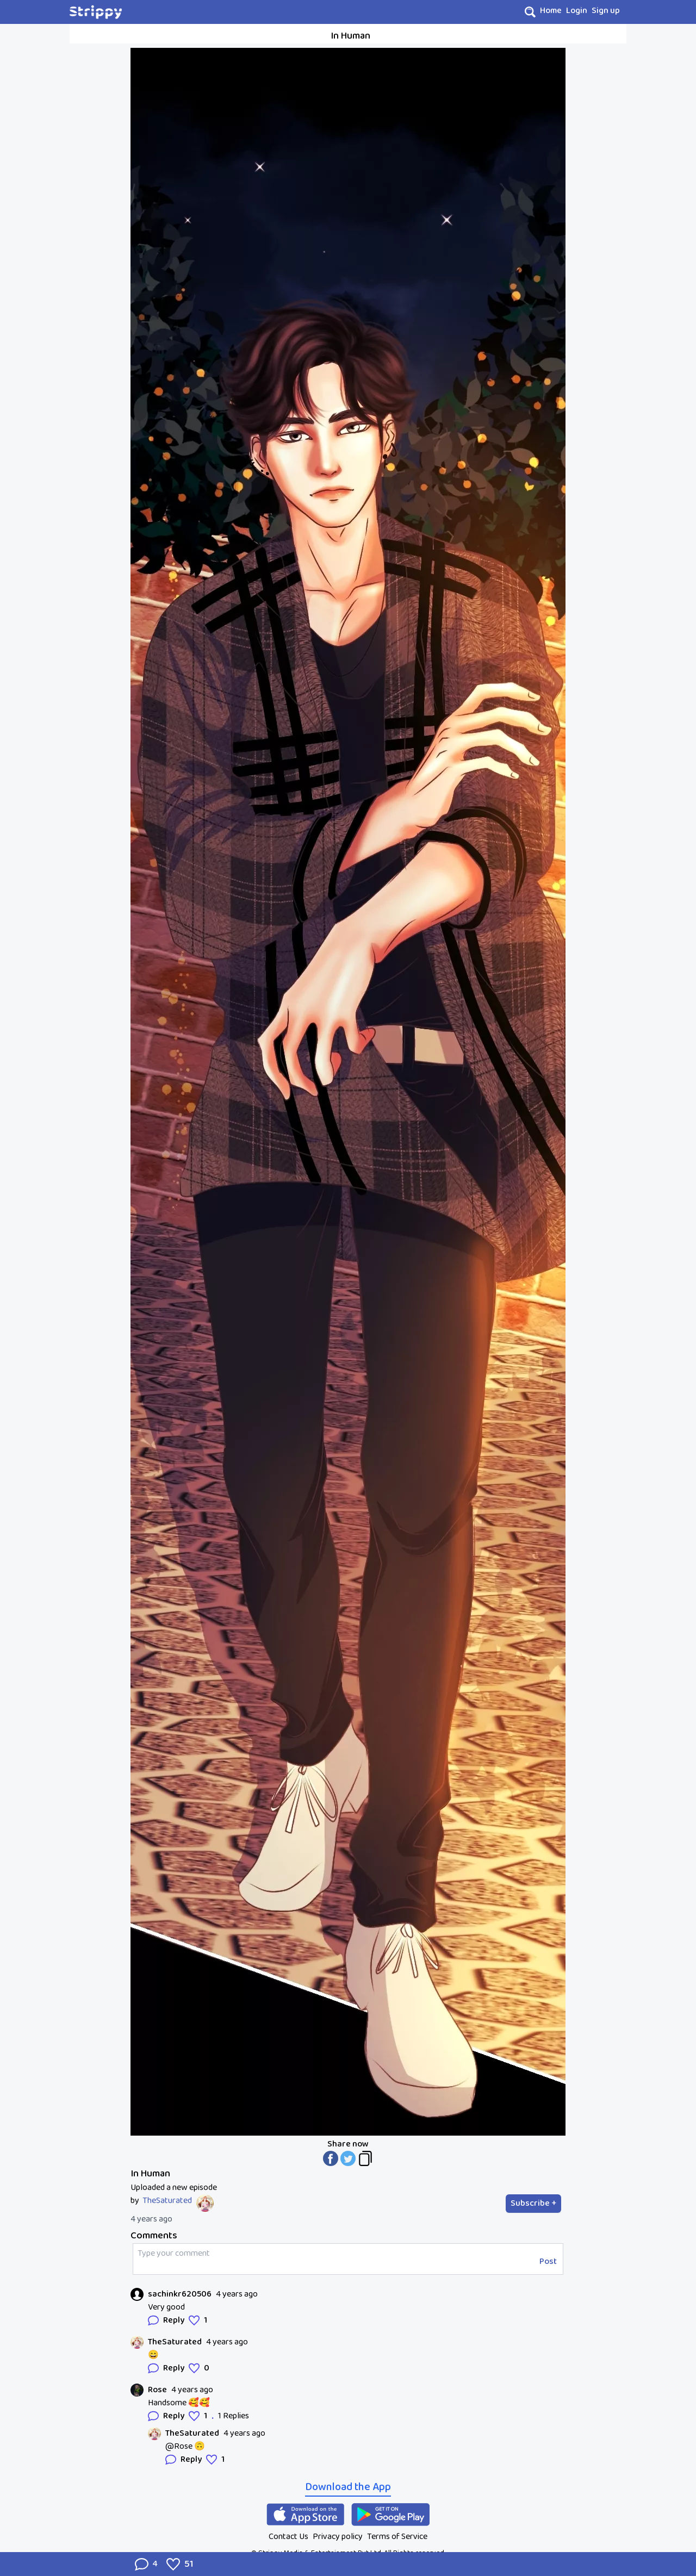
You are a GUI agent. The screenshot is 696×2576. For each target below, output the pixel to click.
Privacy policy (338, 2536)
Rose (157, 2390)
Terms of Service (397, 2536)
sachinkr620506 (180, 2294)
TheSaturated (167, 2200)
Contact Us (288, 2536)
